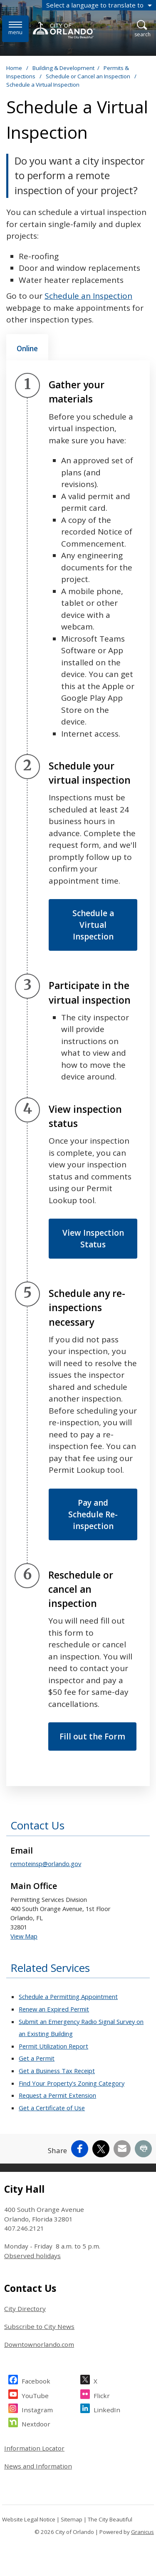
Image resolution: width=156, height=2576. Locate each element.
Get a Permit (36, 2058)
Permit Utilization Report (53, 2046)
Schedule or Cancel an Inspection (88, 76)
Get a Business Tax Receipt (57, 2070)
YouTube (35, 2394)
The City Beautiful (110, 2519)
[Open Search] (142, 29)
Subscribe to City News (39, 2326)
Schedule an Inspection (88, 295)
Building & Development (63, 68)
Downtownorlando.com (39, 2344)
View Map (23, 1936)
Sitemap (71, 2519)
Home (14, 68)
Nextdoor (36, 2423)
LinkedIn (107, 2409)
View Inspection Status (93, 1238)
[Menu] (15, 28)
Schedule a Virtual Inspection (93, 925)
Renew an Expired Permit (54, 2009)
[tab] (27, 347)
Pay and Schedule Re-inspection (93, 1514)
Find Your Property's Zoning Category (71, 2083)
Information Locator (34, 2448)
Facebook (36, 2380)
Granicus (142, 2532)
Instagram (37, 2409)
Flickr (102, 2394)
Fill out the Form (92, 1736)
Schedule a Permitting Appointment (68, 1996)
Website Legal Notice (28, 2519)
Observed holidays (32, 2255)
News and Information (38, 2466)
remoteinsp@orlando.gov (45, 1863)
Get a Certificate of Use (52, 2108)
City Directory (25, 2308)
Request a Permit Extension (57, 2095)
